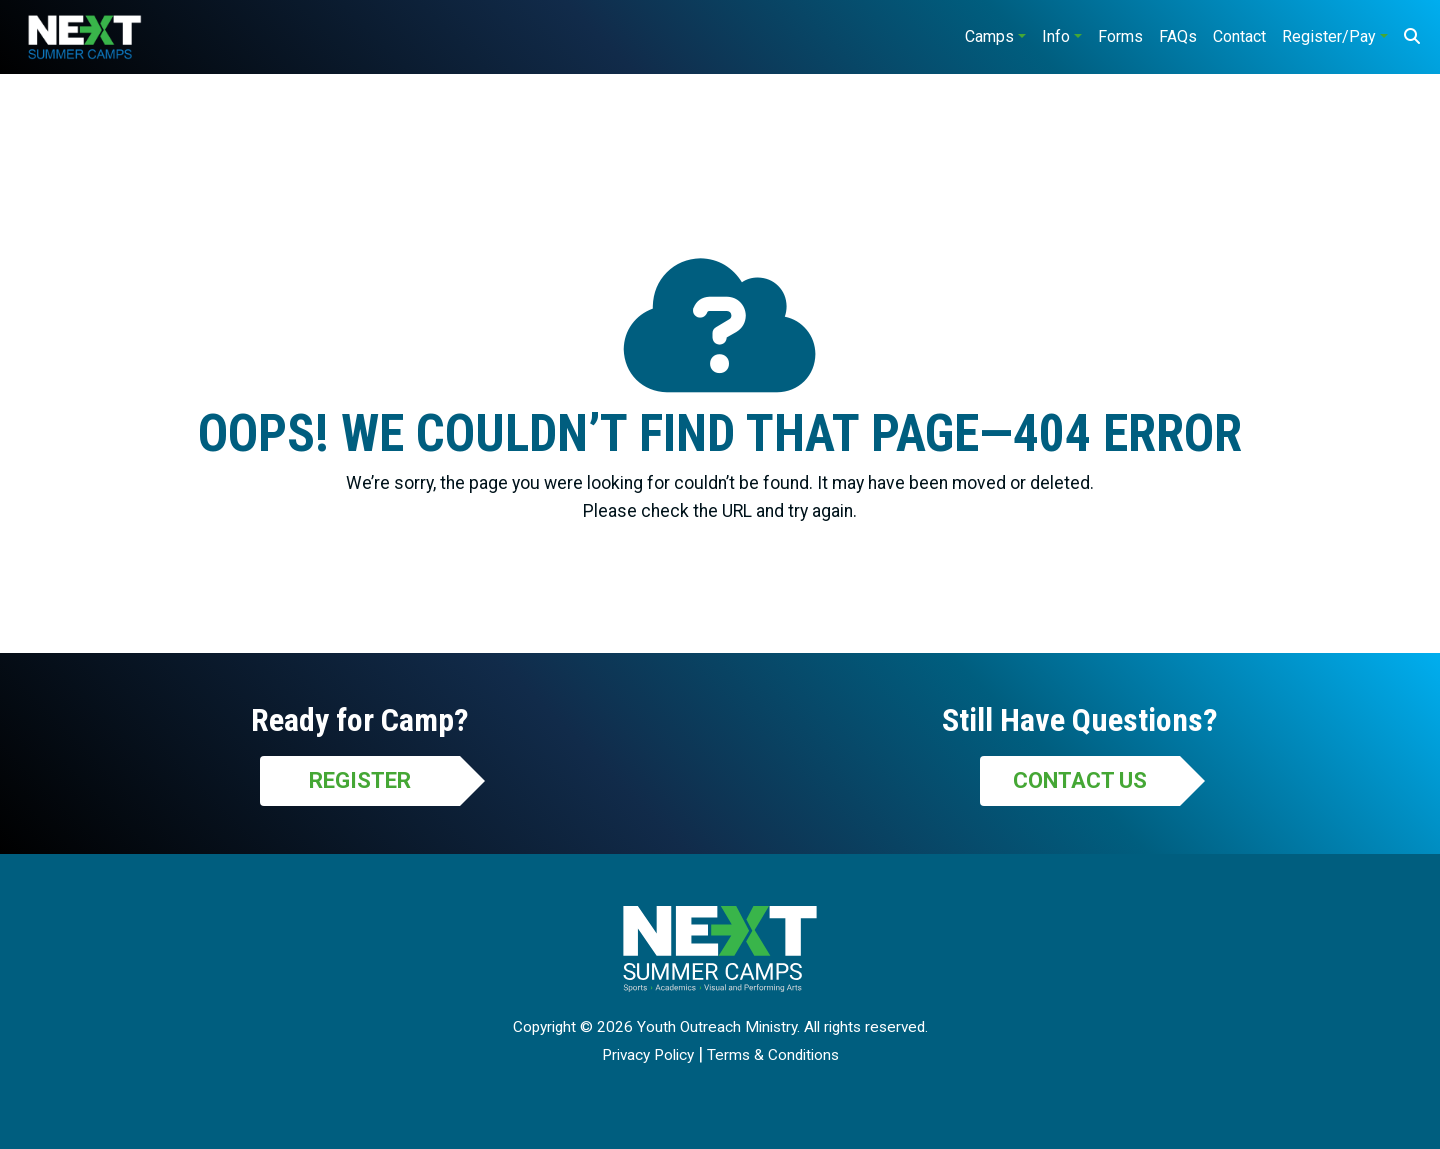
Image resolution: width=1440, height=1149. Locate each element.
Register (360, 780)
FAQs (1178, 36)
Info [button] (1056, 36)
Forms (1120, 36)
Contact (1239, 36)
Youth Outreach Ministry (717, 1027)
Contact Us (1080, 780)
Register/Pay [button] (1329, 36)
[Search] (1412, 37)
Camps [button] (989, 36)
